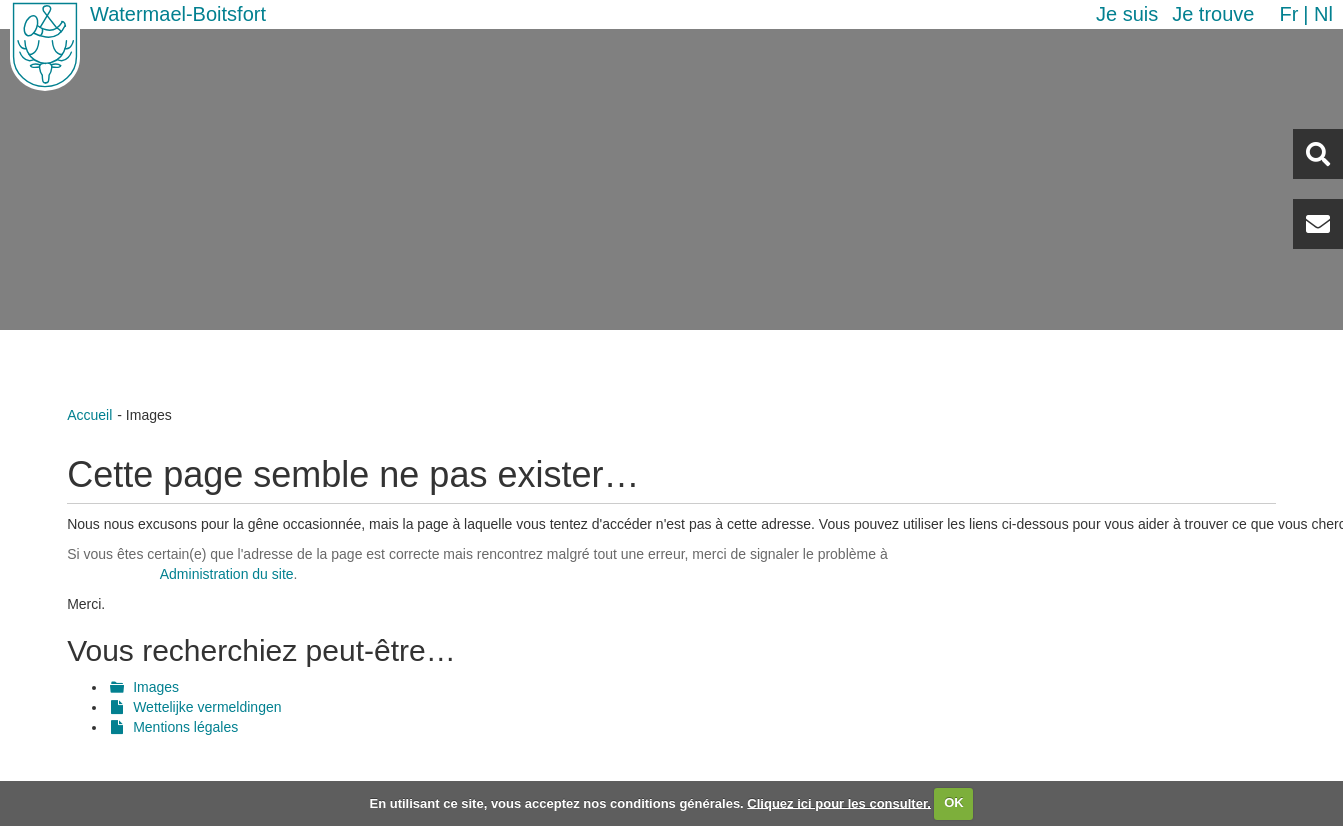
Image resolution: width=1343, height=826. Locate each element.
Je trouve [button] (1213, 14)
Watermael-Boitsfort (178, 14)
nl (1323, 14)
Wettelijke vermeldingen (207, 707)
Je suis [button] (1127, 14)
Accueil (89, 415)
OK (954, 802)
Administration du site (227, 574)
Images (156, 687)
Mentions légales (185, 727)
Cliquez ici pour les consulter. (839, 802)
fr (1288, 14)
